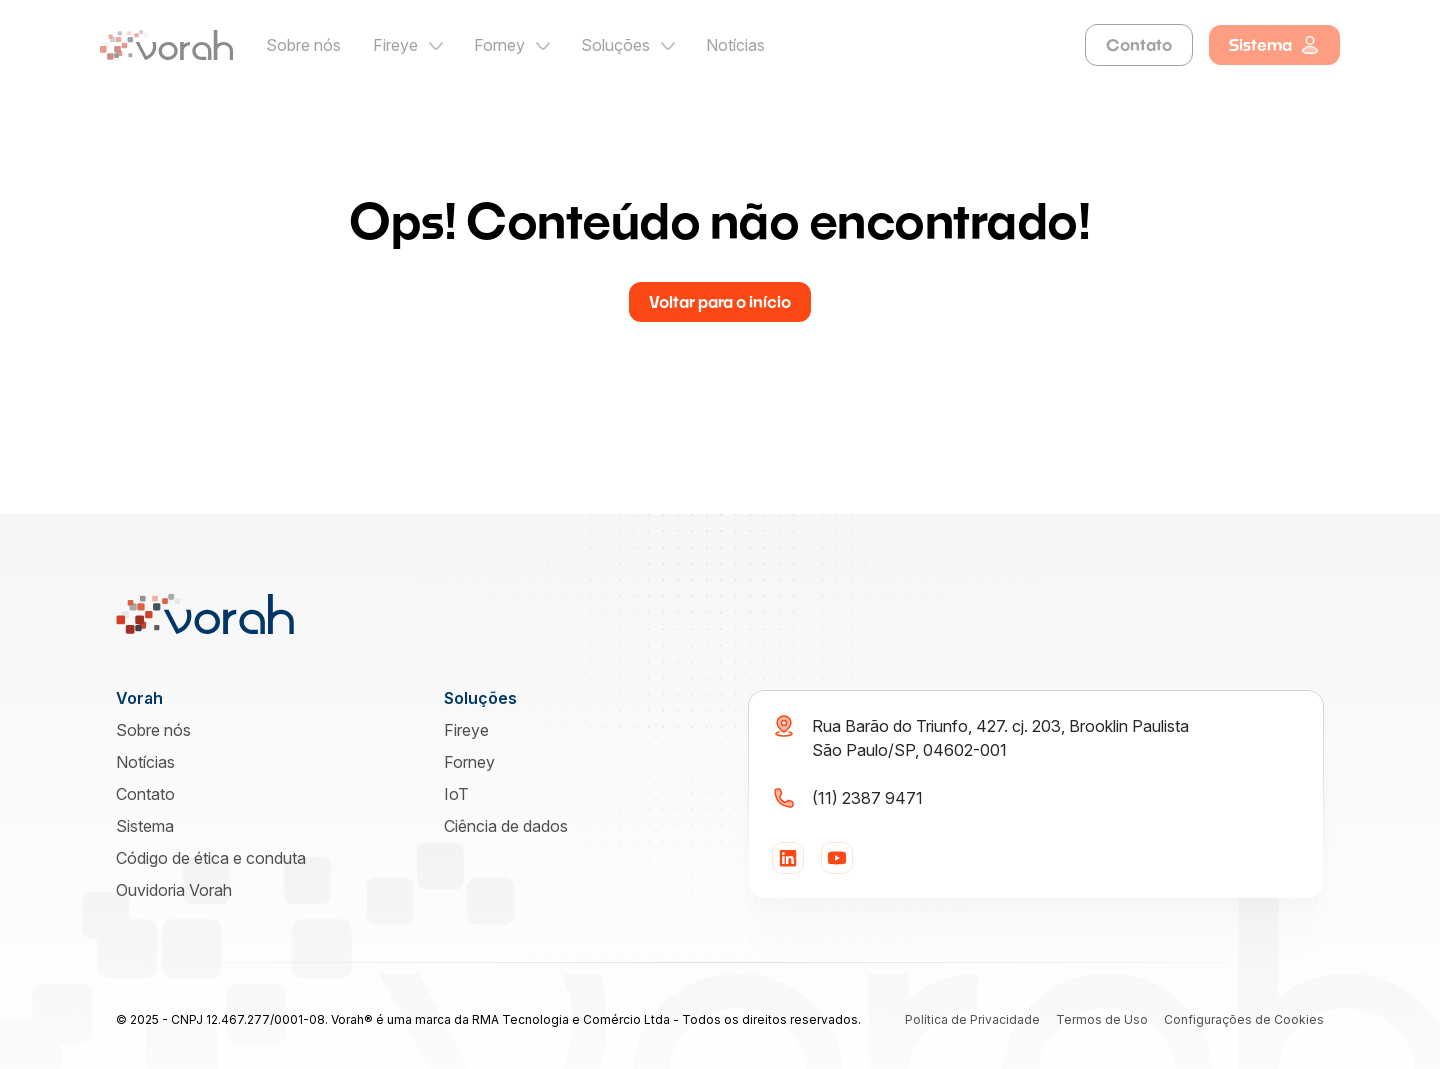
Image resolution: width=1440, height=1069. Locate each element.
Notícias (735, 45)
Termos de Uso (1102, 1019)
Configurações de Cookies (1244, 1019)
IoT (456, 794)
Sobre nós (303, 45)
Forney (499, 45)
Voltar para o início (720, 301)
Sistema (1274, 45)
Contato (1139, 44)
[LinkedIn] (788, 858)
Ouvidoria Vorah (174, 890)
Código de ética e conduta (211, 858)
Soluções (615, 45)
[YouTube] (837, 858)
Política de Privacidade (972, 1019)
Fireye (395, 45)
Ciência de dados (506, 826)
